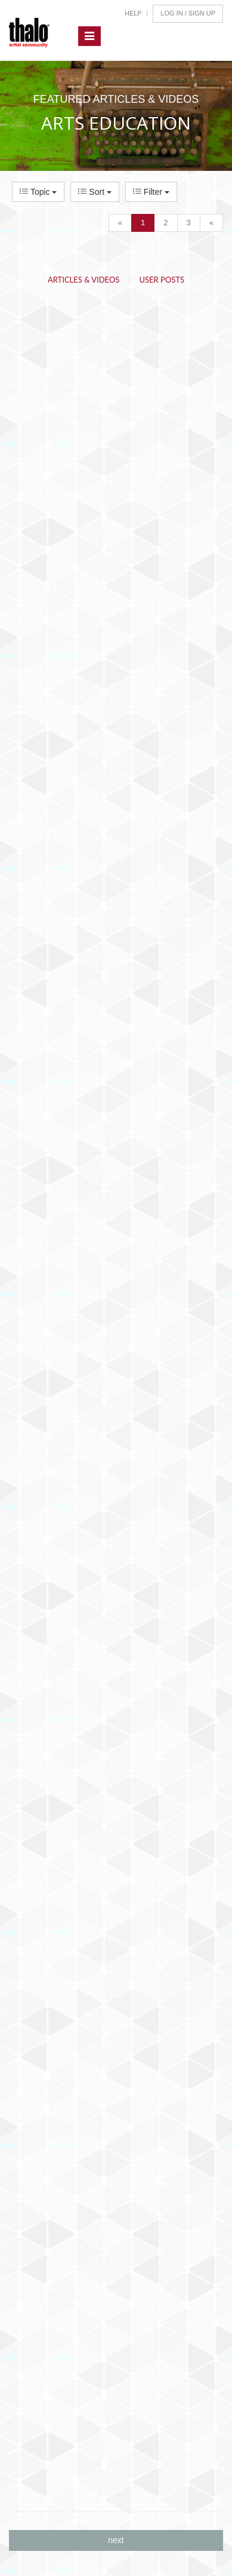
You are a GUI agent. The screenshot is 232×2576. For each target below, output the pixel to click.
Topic (38, 192)
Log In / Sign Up (187, 13)
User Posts (162, 279)
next (115, 2540)
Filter (151, 192)
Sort (94, 192)
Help (133, 13)
